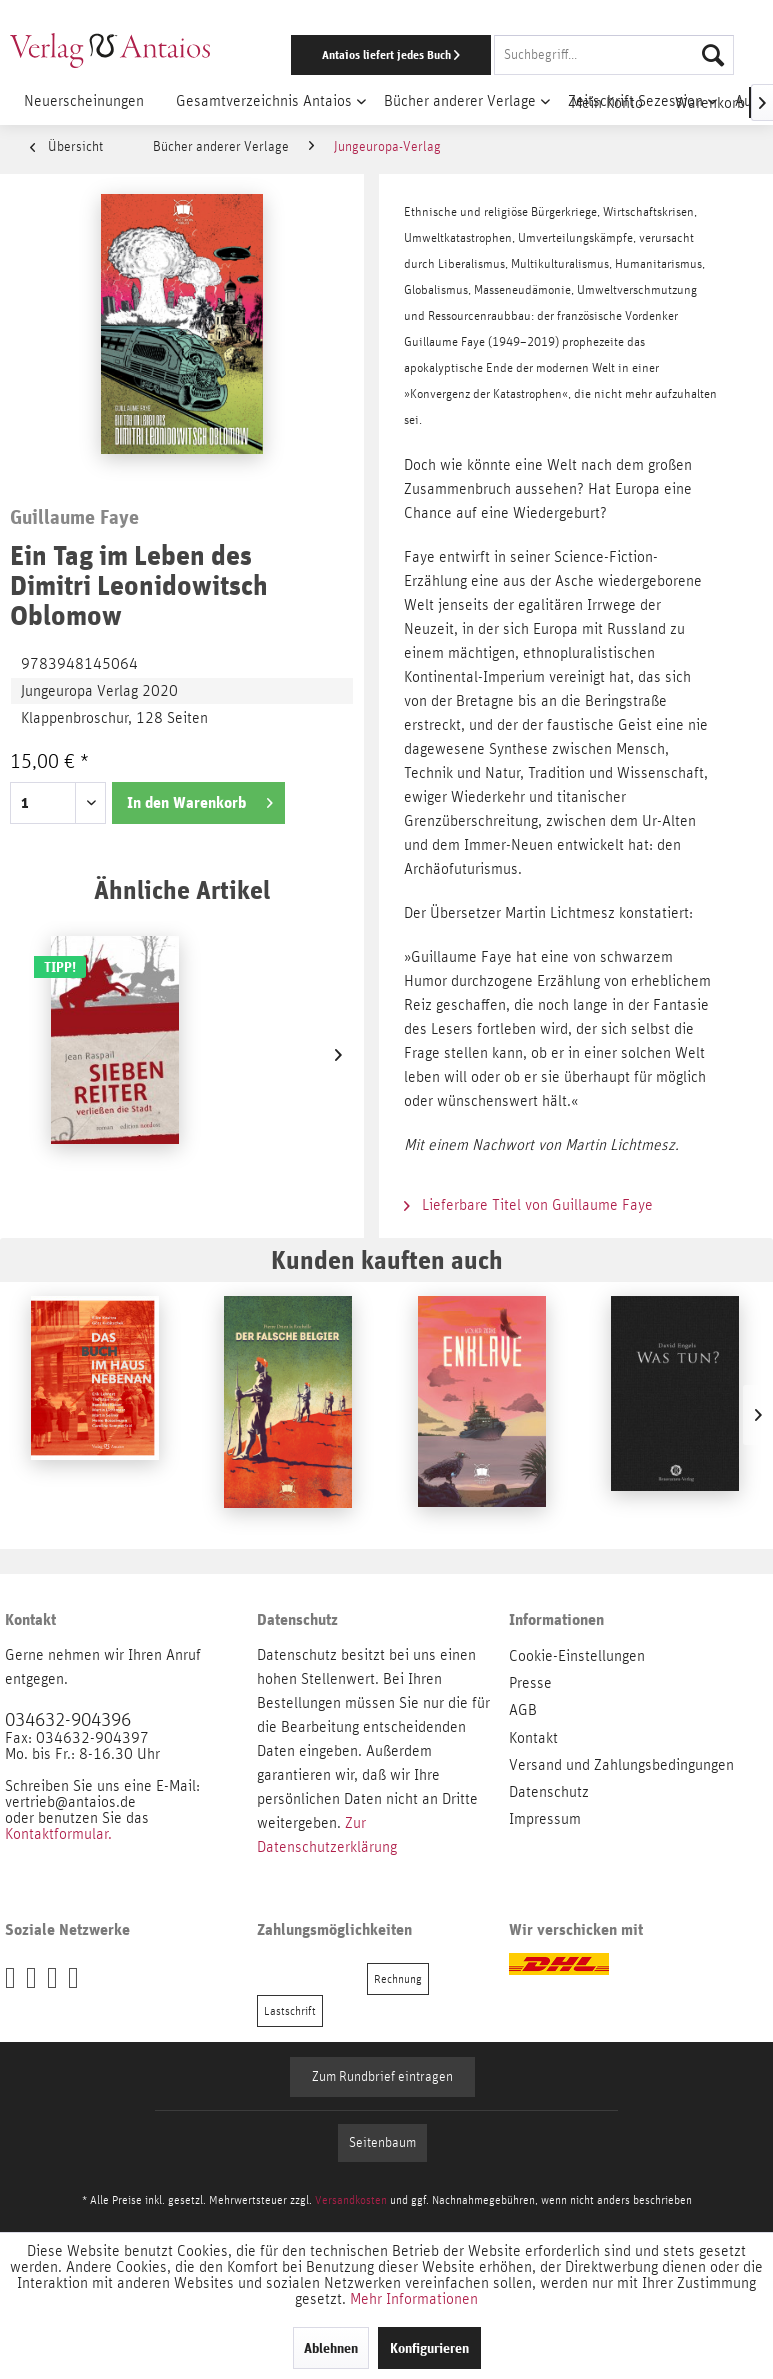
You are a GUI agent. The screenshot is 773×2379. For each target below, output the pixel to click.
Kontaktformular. (58, 1834)
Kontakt (533, 1738)
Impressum (545, 1819)
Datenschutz (549, 1792)
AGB (523, 1710)
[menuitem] (503, 55)
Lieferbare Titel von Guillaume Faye (528, 1205)
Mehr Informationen (414, 2299)
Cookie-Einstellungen (577, 1656)
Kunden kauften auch (387, 1259)
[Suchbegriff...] (614, 55)
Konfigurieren (429, 2348)
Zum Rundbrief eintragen (382, 2077)
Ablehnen (331, 2348)
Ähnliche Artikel (182, 889)
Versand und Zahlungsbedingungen (621, 1765)
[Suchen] (713, 55)
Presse (530, 1683)
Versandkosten (351, 2200)
